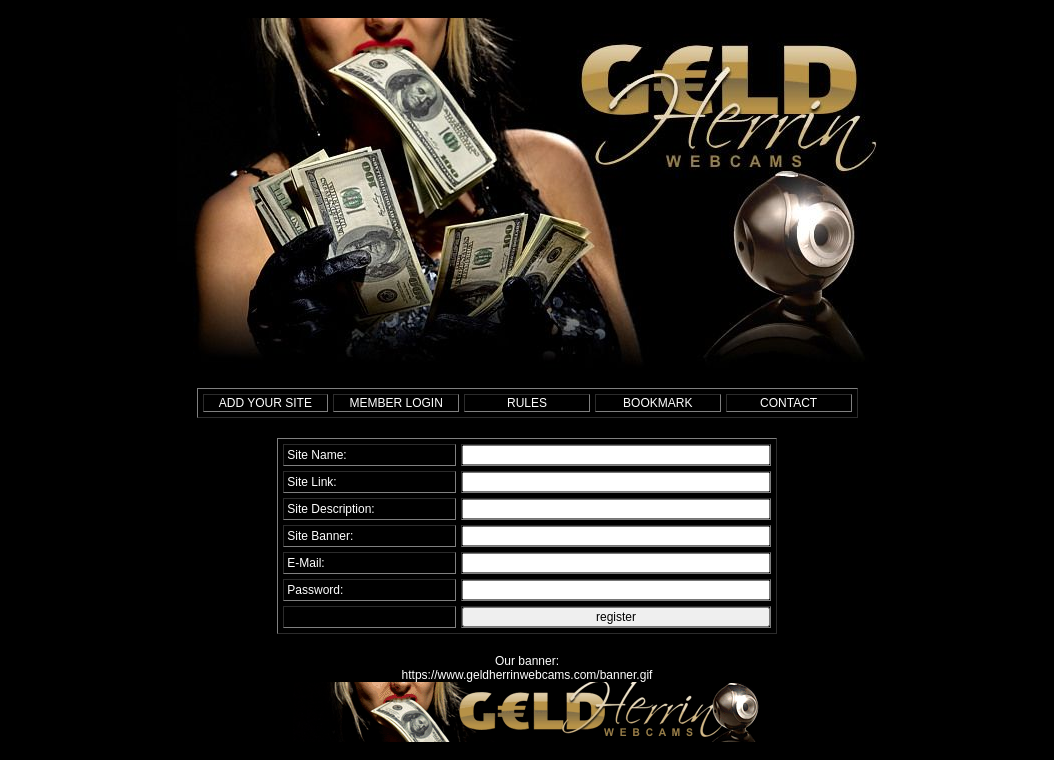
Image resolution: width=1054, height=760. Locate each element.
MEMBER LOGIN (396, 403)
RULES (527, 403)
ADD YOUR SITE (265, 403)
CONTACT (788, 403)
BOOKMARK (657, 403)
